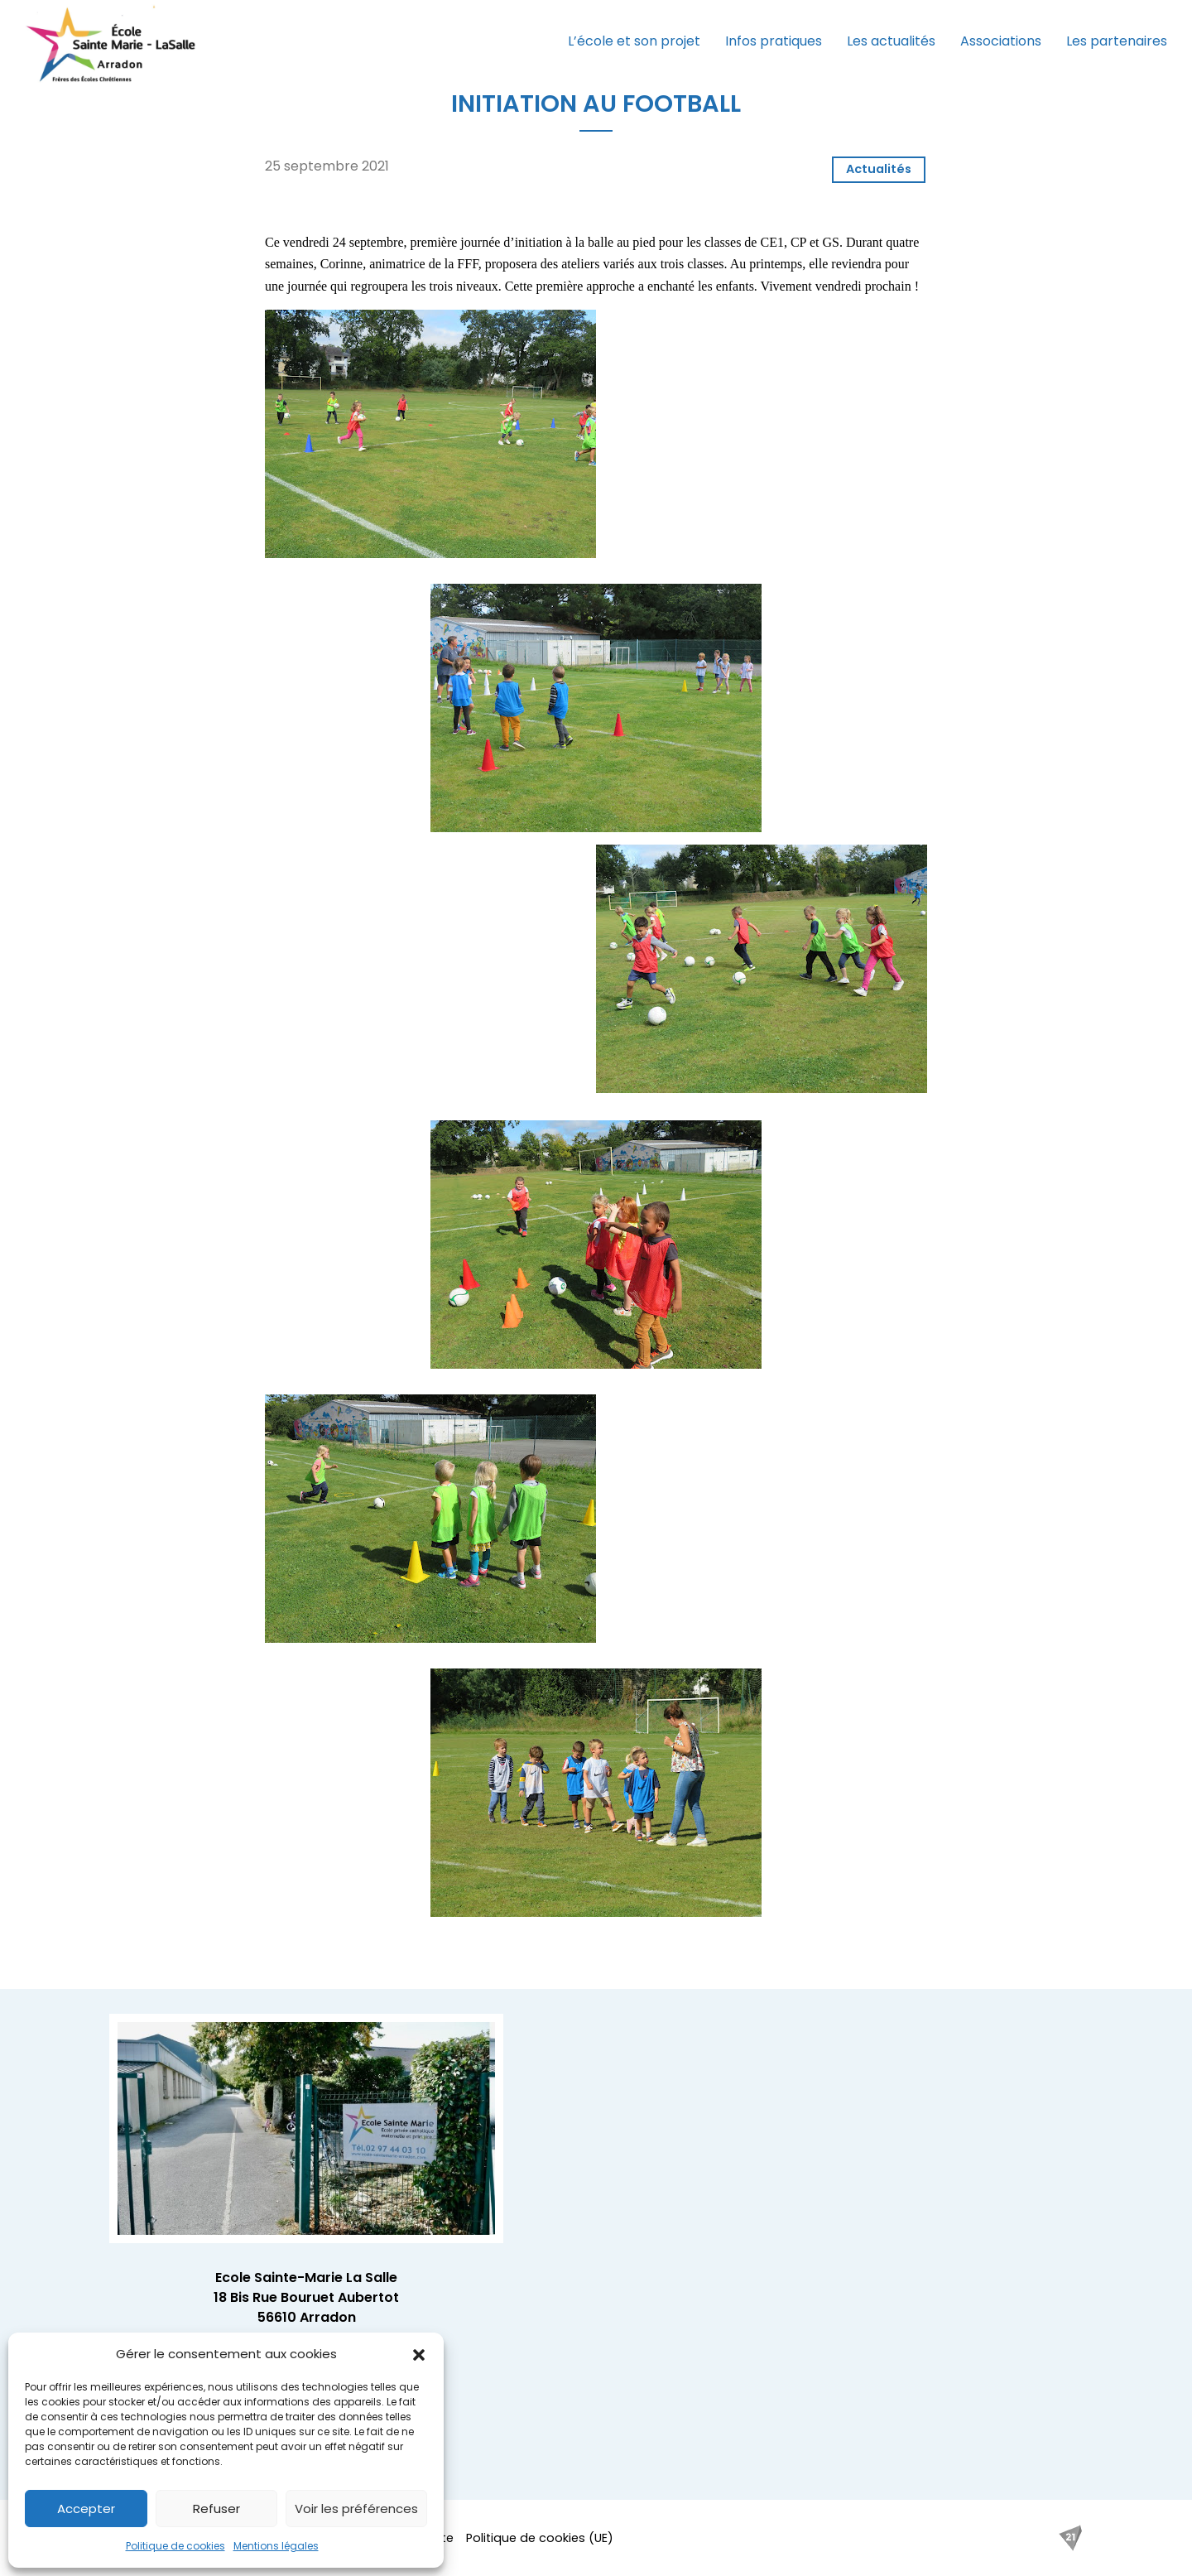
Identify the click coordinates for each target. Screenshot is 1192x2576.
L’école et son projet (634, 41)
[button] (419, 2354)
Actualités (878, 169)
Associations (1000, 41)
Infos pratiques (773, 41)
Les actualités (891, 41)
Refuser (216, 2508)
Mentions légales (276, 2546)
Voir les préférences (356, 2508)
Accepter (86, 2508)
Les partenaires (1116, 41)
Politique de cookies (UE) (539, 2538)
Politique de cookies (175, 2546)
